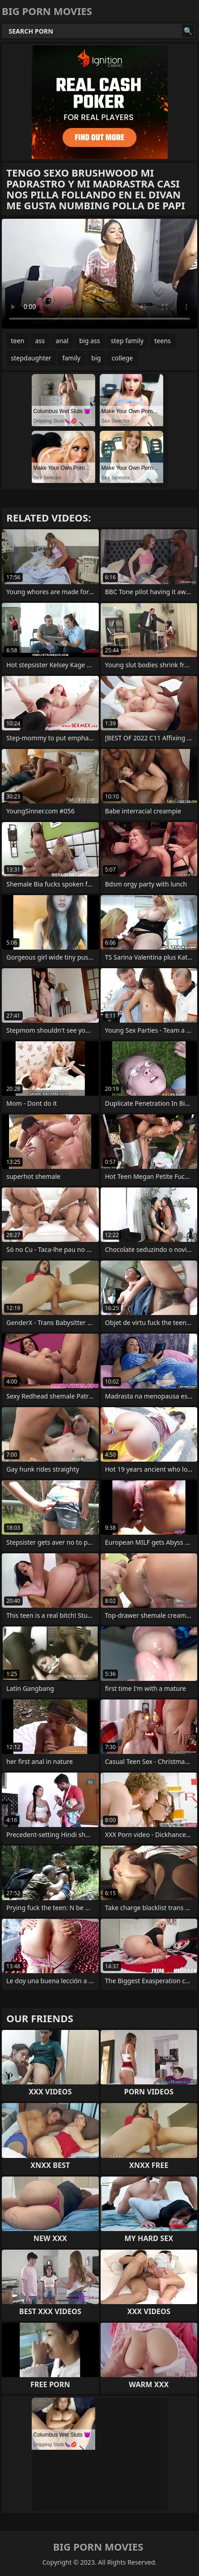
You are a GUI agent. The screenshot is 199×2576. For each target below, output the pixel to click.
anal (62, 340)
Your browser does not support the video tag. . (99, 274)
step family (127, 340)
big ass (89, 340)
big (96, 358)
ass (40, 340)
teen (17, 340)
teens (163, 340)
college (122, 358)
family (71, 358)
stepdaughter (31, 358)
